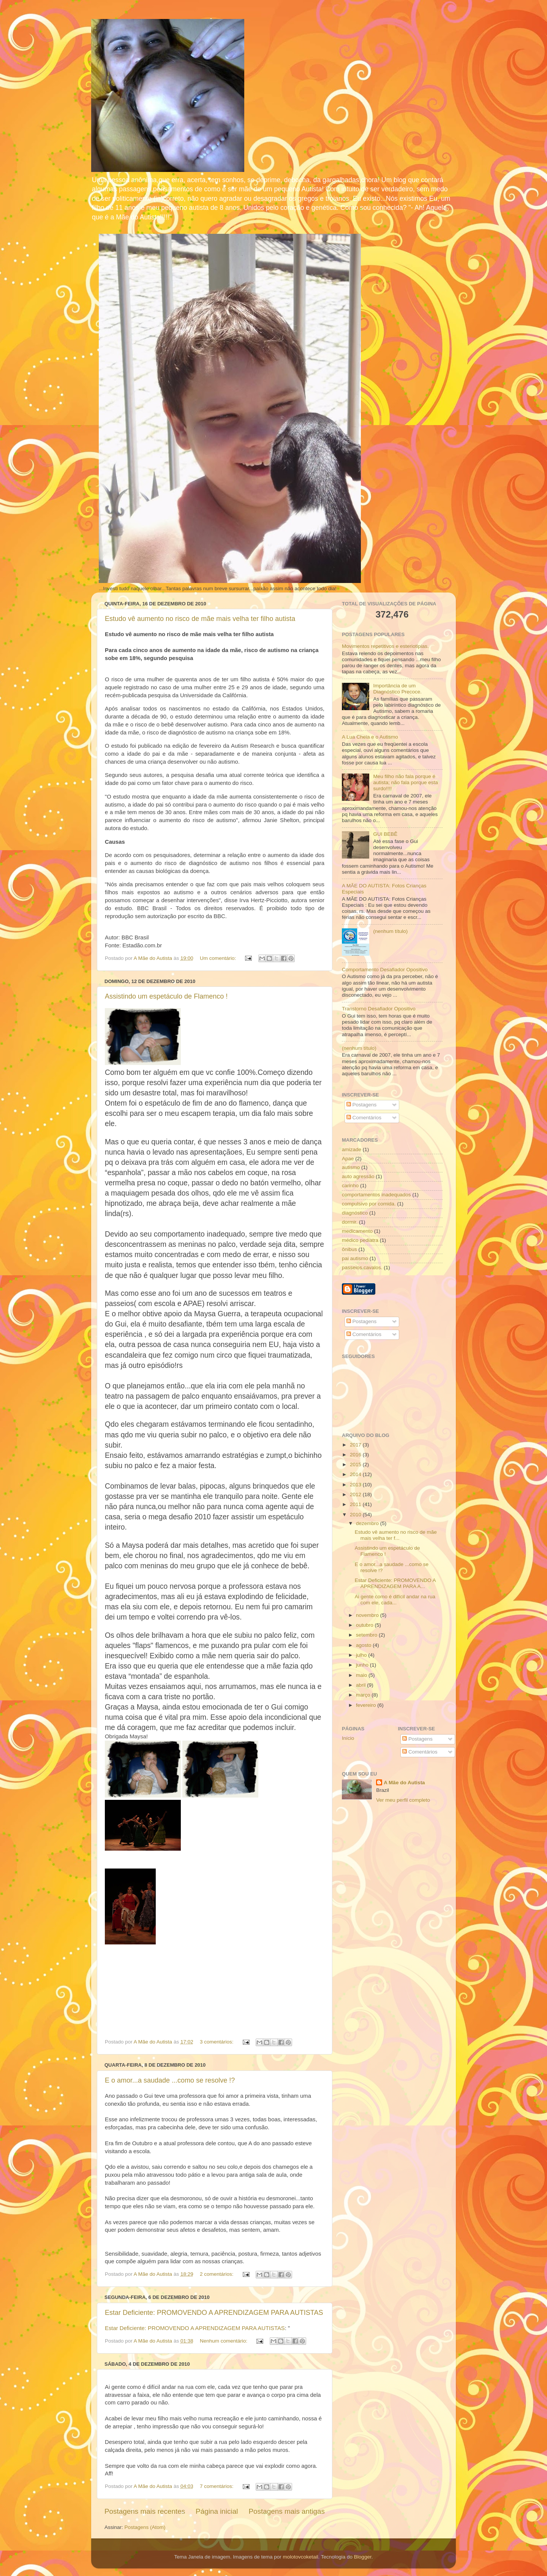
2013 (356, 1484)
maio (362, 1675)
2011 (356, 1504)
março (364, 1695)
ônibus (349, 1249)
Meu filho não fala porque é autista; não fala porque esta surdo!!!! (405, 782)
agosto (364, 1645)
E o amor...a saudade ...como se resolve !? (170, 2080)
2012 (356, 1494)
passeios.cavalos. (362, 1267)
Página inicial (217, 2511)
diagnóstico (355, 1213)
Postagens (361, 1105)
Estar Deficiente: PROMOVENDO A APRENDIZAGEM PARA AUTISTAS (214, 2312)
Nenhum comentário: (224, 2341)
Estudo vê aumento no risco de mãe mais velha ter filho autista (200, 618)
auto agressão (358, 1176)
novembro (368, 1615)
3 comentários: (217, 2042)
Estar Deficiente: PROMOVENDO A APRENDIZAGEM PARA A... (395, 1583)
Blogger (363, 2557)
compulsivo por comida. (369, 1204)
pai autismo (355, 1258)
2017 (356, 1445)
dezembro (368, 1523)
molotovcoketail (300, 2557)
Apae (348, 1158)
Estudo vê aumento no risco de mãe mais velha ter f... (396, 1535)
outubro (365, 1625)
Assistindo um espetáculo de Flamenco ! (166, 996)
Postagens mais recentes (144, 2511)
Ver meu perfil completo (403, 1800)
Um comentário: (218, 958)
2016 (356, 1454)
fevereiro (366, 1705)
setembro (367, 1635)
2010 (356, 1514)
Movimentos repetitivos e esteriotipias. (385, 646)
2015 (356, 1464)
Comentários (363, 1117)
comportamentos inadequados (376, 1194)
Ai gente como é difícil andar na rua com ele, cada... (395, 1599)
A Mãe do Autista (404, 1782)
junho (363, 1665)
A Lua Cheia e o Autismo (370, 737)
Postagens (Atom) (145, 2527)
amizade (351, 1149)
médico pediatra (360, 1240)
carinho (350, 1185)
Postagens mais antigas (286, 2511)
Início (348, 1738)
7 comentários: (217, 2486)
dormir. (349, 1222)
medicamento (357, 1231)
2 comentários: (217, 2274)
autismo (351, 1167)
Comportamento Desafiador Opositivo (385, 969)
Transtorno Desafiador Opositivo (379, 1008)
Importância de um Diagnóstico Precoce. (397, 689)
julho (362, 1655)
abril (361, 1685)
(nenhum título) (390, 931)
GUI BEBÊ (385, 834)
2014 (356, 1474)
